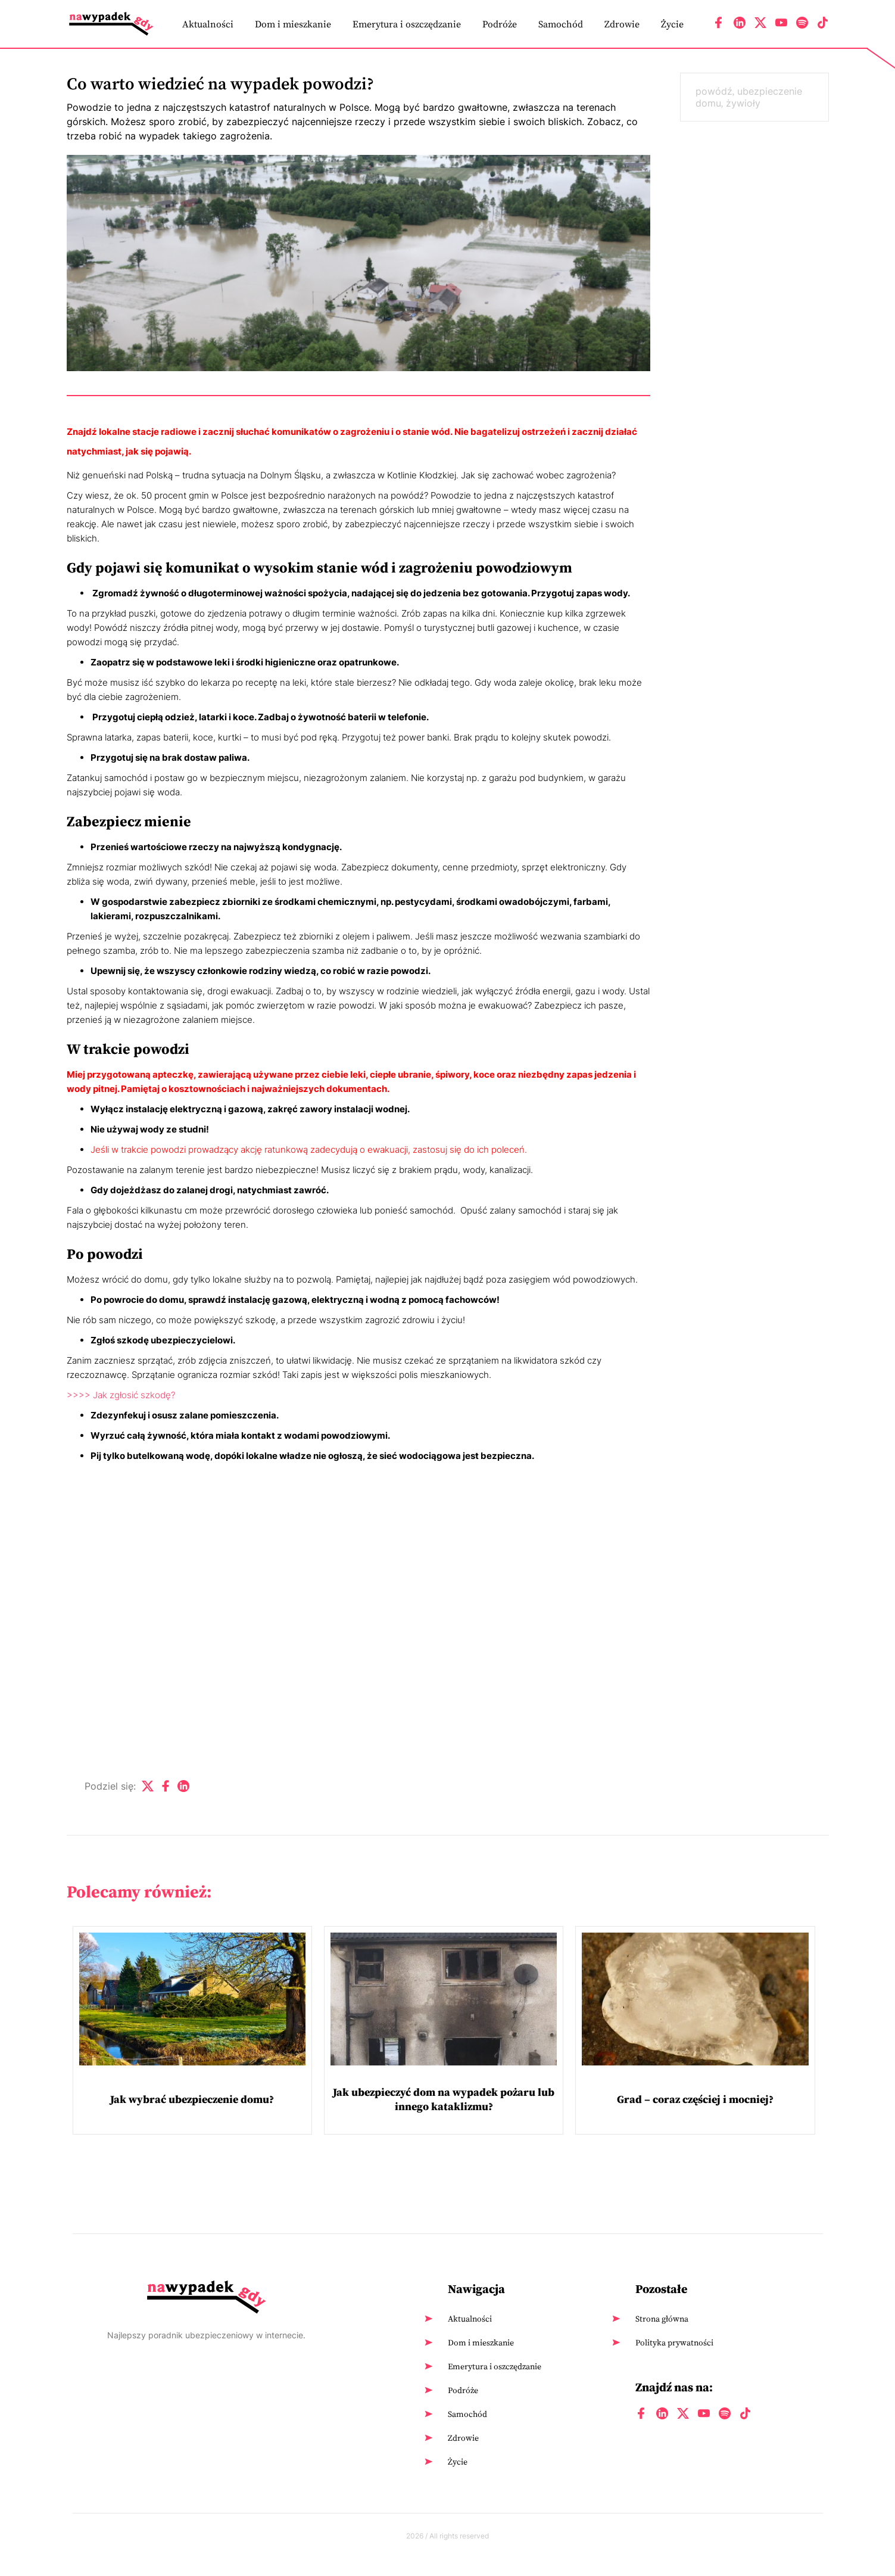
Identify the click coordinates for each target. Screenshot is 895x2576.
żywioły (743, 103)
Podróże (499, 23)
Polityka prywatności (674, 2342)
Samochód (560, 23)
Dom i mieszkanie (293, 23)
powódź (714, 91)
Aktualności (207, 23)
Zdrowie (622, 23)
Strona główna (661, 2319)
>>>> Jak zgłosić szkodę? (121, 1395)
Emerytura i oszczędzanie (407, 23)
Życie (672, 23)
